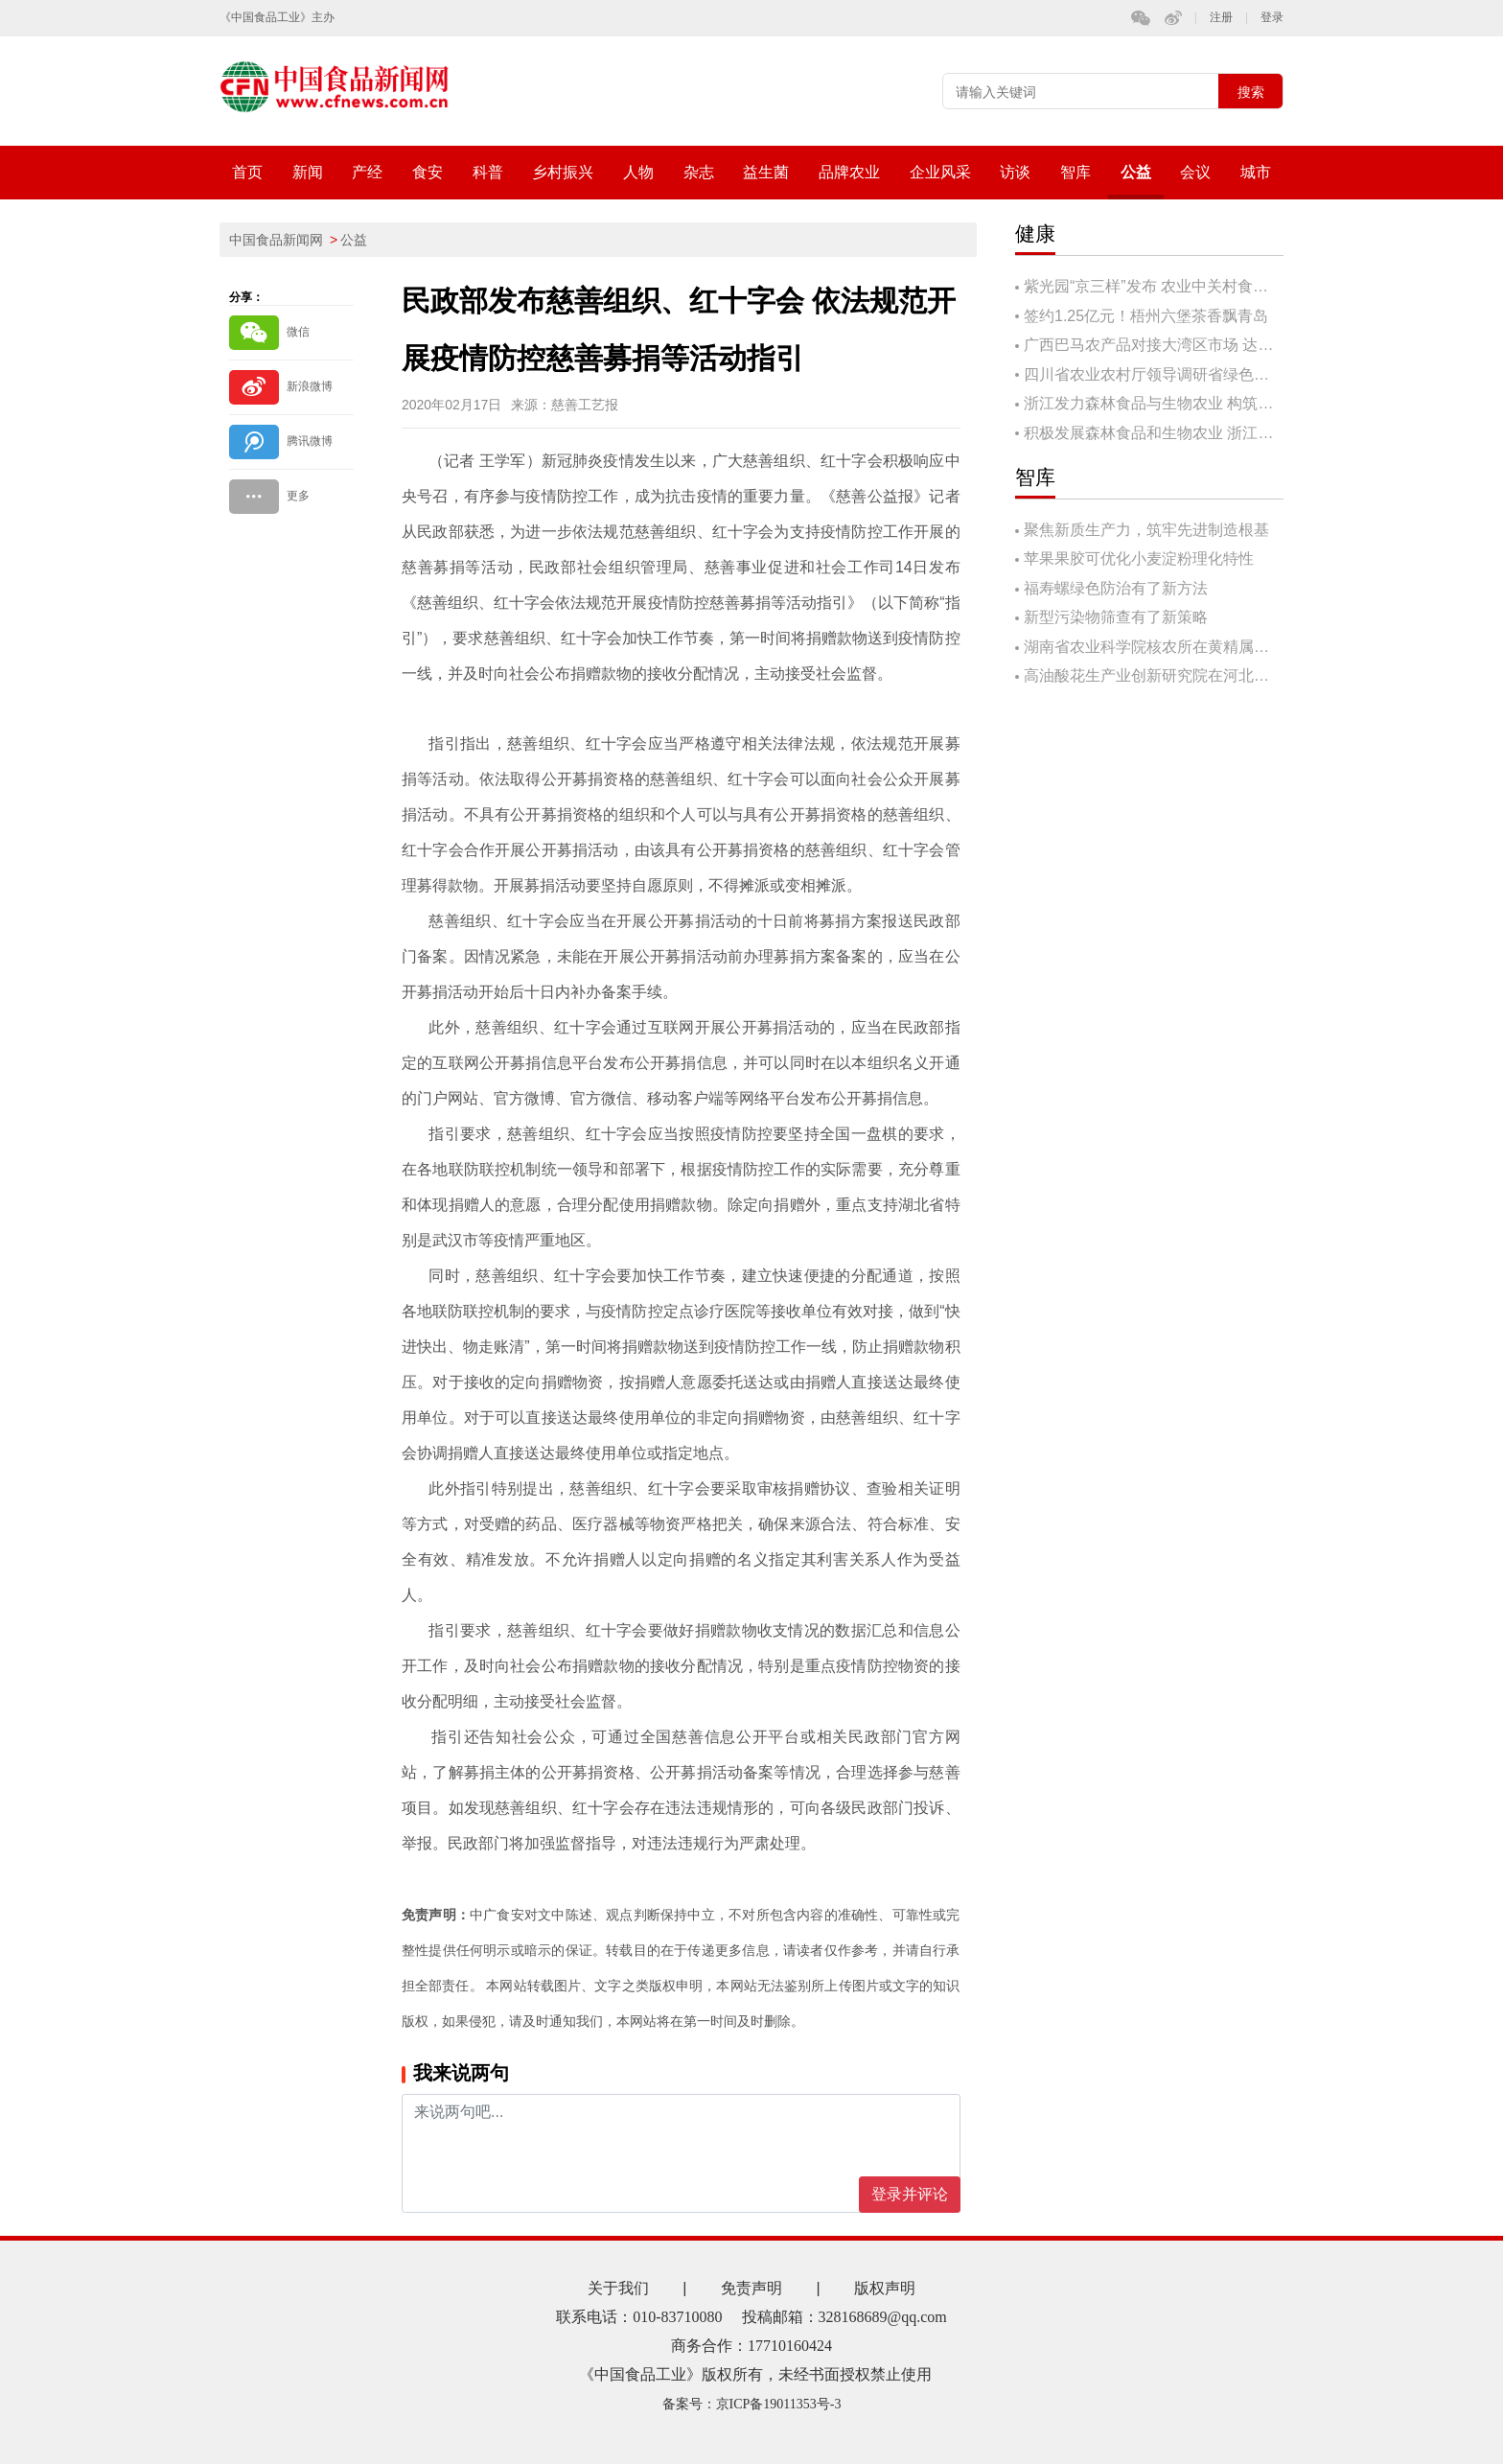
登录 (1271, 18)
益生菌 (766, 172)
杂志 (698, 172)
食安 (427, 172)
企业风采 (940, 172)
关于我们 (618, 2288)
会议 (1195, 172)
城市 (1255, 172)
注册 (1221, 18)
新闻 (307, 172)
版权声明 (884, 2288)
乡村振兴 (562, 172)
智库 (1075, 172)
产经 (367, 172)
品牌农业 (849, 172)
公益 (1136, 172)
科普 (488, 172)
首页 (247, 172)
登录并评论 (909, 2194)
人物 (638, 172)
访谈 (1015, 172)
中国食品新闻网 (276, 239)
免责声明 (751, 2288)
